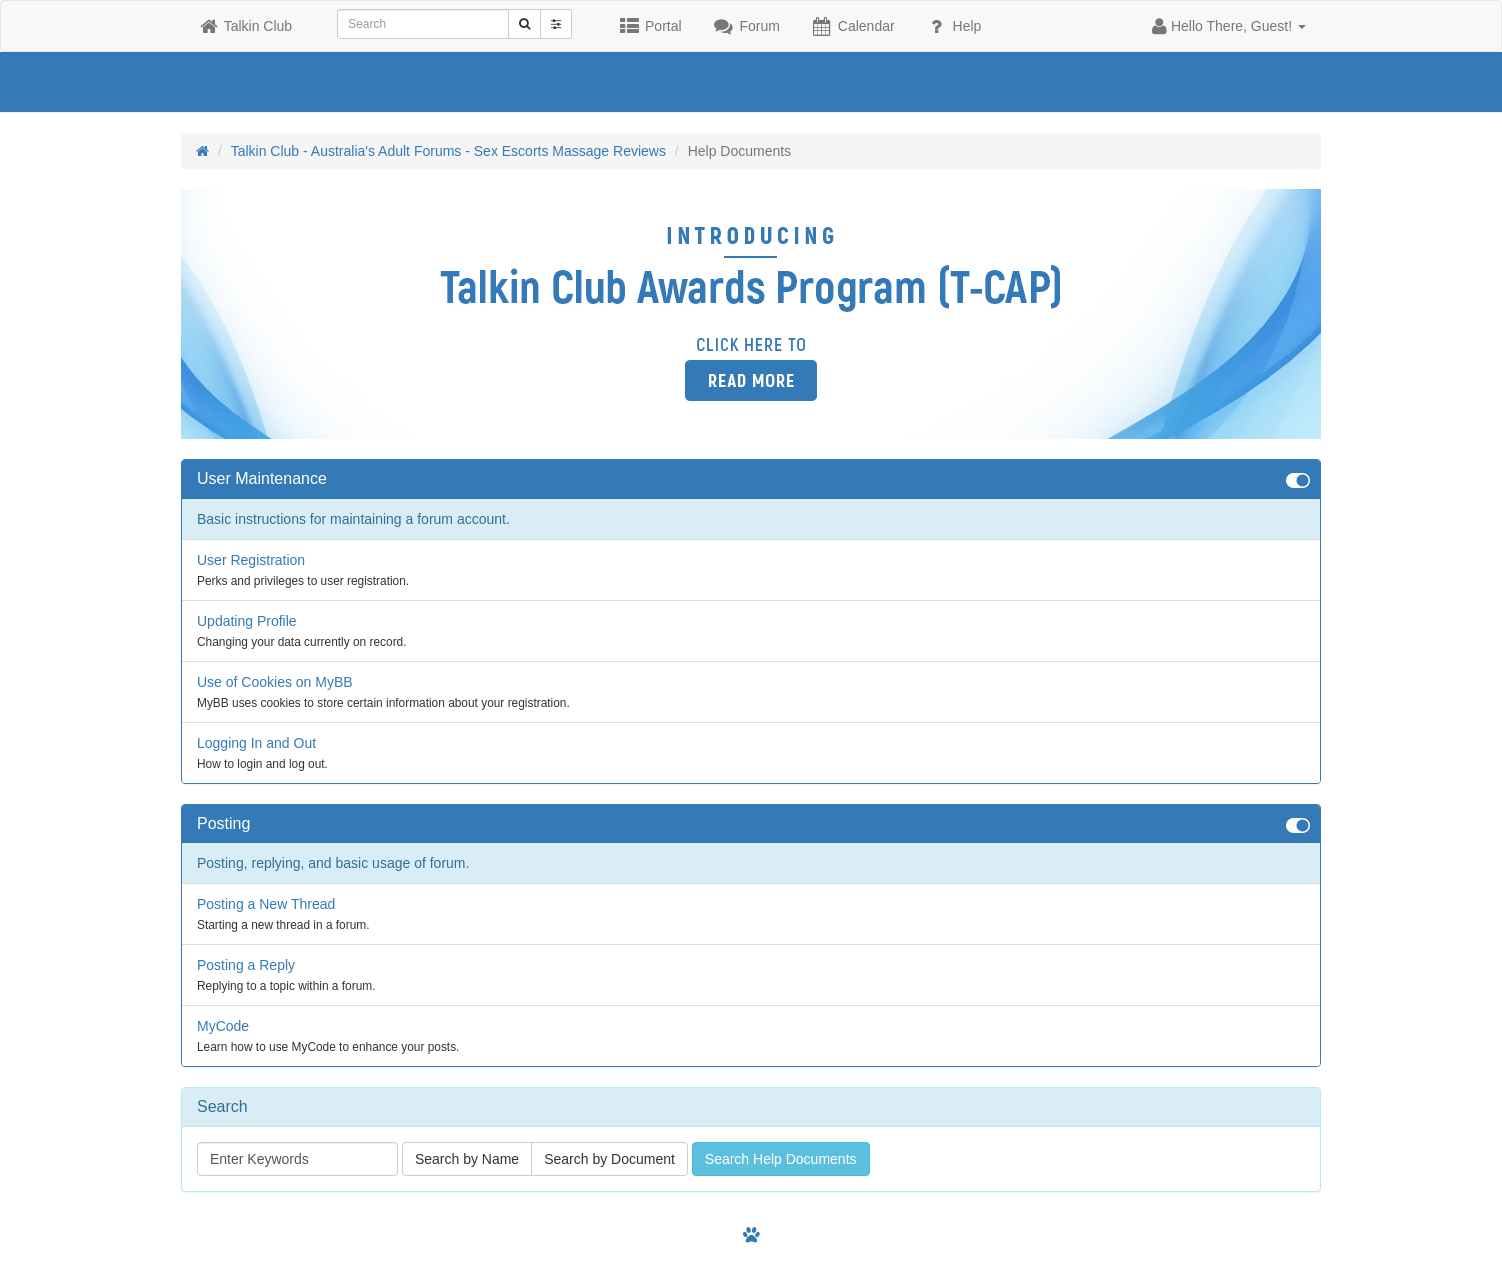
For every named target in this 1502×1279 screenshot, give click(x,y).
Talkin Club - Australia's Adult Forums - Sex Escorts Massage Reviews (448, 151)
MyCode (223, 1026)
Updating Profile (247, 621)
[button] (1229, 26)
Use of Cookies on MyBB (275, 682)
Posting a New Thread (266, 904)
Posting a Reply (246, 965)
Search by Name (467, 1159)
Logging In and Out (256, 743)
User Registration (251, 560)
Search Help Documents (781, 1159)
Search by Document (609, 1159)
